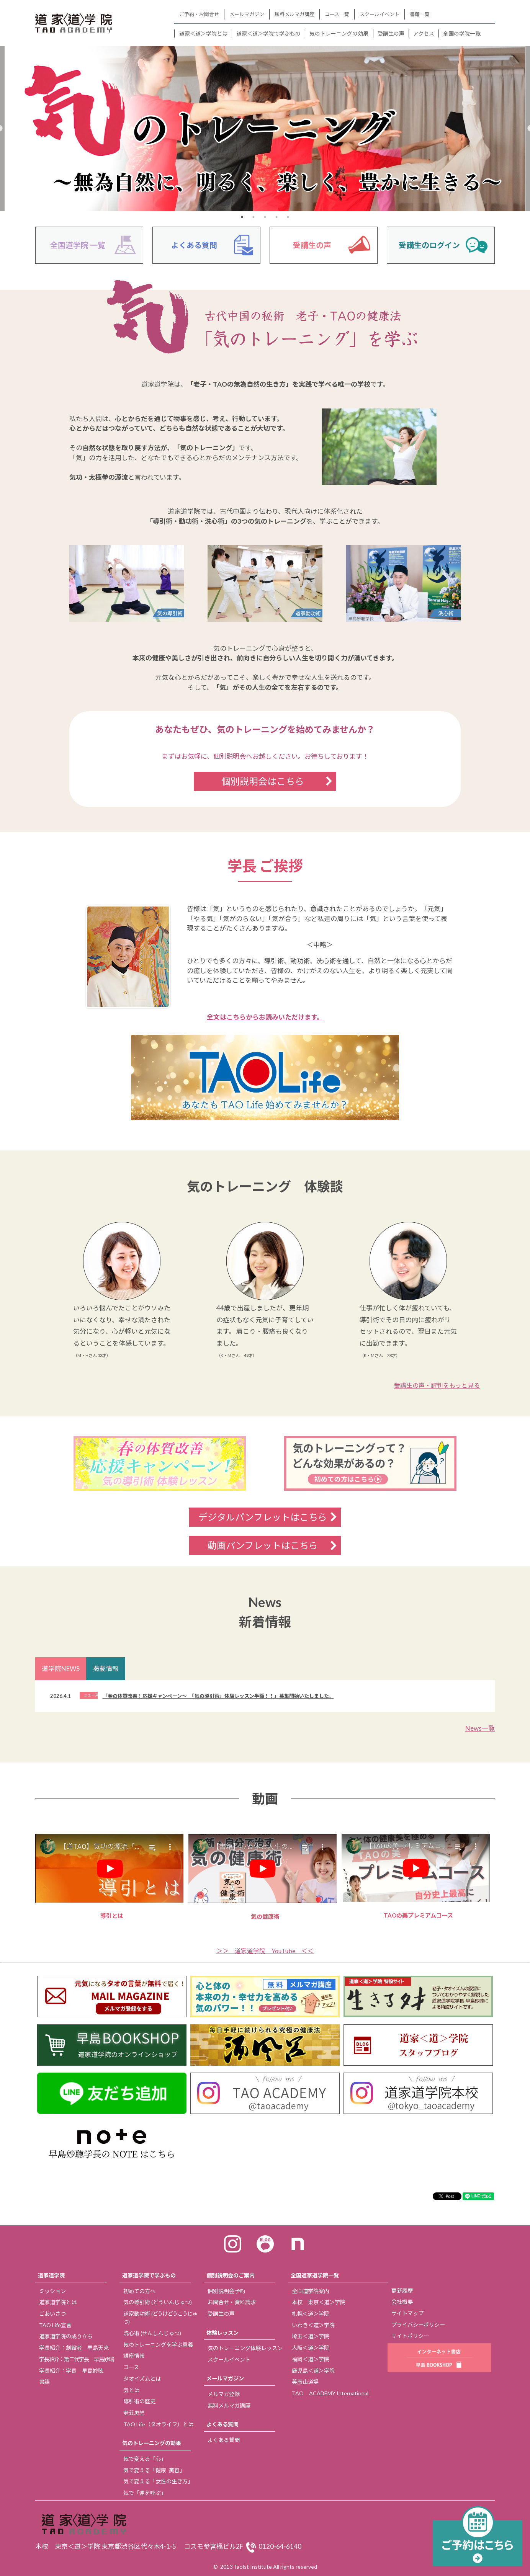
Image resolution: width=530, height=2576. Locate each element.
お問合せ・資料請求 (232, 2302)
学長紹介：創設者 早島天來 (74, 2347)
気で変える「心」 (144, 2458)
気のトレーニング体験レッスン (245, 2348)
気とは (131, 2390)
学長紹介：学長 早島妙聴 (71, 2370)
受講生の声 (391, 33)
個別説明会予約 (226, 2291)
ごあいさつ (52, 2313)
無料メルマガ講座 (294, 14)
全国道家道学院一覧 (315, 2275)
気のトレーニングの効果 (338, 33)
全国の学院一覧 (462, 33)
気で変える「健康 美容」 (154, 2470)
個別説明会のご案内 (230, 2275)
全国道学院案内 (310, 2291)
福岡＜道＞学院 (310, 2359)
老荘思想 (134, 2412)
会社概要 (402, 2301)
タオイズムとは (142, 2378)
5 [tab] (288, 217)
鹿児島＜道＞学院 (313, 2370)
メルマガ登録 (224, 2394)
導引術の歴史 (139, 2401)
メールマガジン (246, 14)
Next (500, 1877)
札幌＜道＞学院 (310, 2313)
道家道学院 (51, 2275)
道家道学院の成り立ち (66, 2336)
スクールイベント (379, 14)
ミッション (52, 2291)
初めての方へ (139, 2291)
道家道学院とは (58, 2302)
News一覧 (480, 1728)
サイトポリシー (410, 2336)
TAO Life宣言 (55, 2325)
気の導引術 (157, 2302)
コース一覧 (337, 14)
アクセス (423, 33)
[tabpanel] (265, 128)
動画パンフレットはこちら (272, 1545)
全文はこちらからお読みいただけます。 (265, 1017)
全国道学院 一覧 (77, 245)
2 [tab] (253, 217)
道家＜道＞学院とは (203, 33)
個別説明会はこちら (262, 781)
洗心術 (152, 2333)
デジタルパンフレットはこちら (262, 1516)
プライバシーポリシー (418, 2324)
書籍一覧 (420, 14)
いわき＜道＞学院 (313, 2325)
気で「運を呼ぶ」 (144, 2492)
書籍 (44, 2381)
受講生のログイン (429, 245)
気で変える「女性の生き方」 (158, 2481)
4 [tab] (276, 217)
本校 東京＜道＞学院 (318, 2302)
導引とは (111, 1876)
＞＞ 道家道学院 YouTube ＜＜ (265, 1950)
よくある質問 (194, 245)
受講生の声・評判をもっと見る (437, 1385)
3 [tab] (265, 217)
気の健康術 (265, 1877)
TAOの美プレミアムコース (418, 1876)
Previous (29, 1877)
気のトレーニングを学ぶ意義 (158, 2344)
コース (131, 2367)
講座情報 (134, 2355)
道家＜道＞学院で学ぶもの (268, 33)
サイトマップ (407, 2313)
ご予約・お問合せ (199, 14)
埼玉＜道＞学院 (310, 2336)
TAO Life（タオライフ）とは (158, 2424)
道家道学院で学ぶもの (149, 2275)
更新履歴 (402, 2290)
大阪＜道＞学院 (310, 2347)
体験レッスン (222, 2332)
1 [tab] (242, 217)
